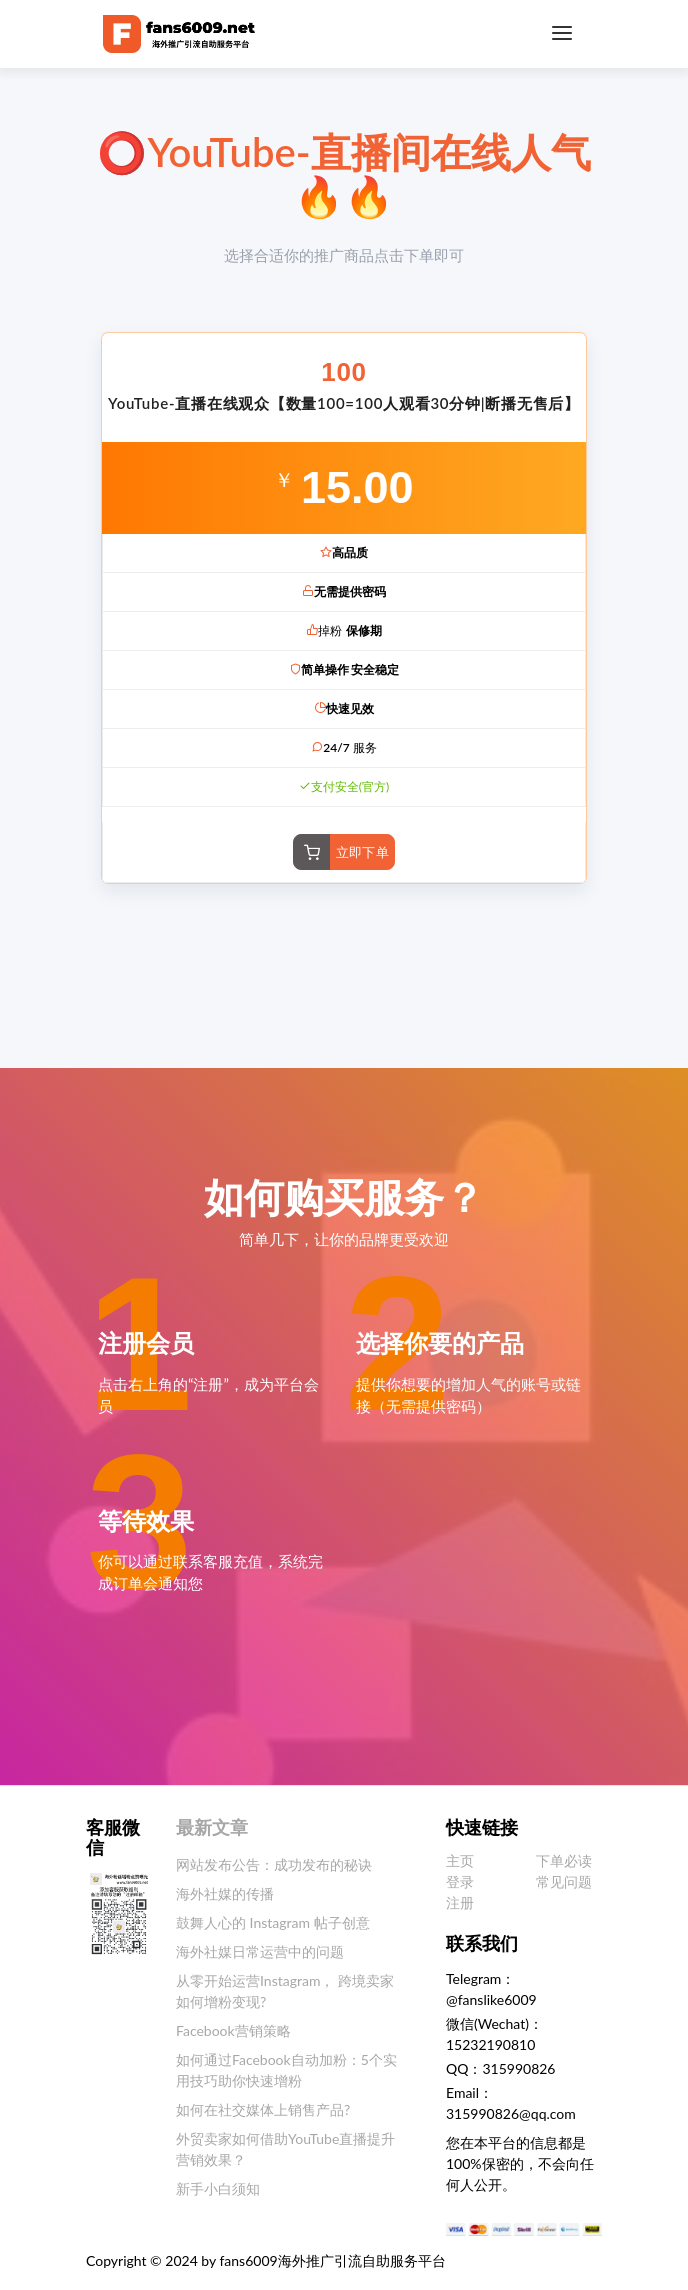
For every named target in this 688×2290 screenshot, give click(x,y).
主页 (460, 1860)
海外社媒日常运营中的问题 (260, 1951)
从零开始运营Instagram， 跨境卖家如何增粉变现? (285, 1991)
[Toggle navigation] (562, 33)
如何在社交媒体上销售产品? (263, 2109)
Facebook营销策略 (233, 2030)
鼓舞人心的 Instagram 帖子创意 (273, 1922)
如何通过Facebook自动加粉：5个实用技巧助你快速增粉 (286, 2070)
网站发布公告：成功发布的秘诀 (274, 1864)
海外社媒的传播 (225, 1893)
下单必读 (564, 1860)
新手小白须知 (218, 2188)
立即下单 (363, 852)
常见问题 (564, 1881)
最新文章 (212, 1827)
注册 (460, 1902)
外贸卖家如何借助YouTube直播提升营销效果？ (285, 2149)
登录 (460, 1881)
